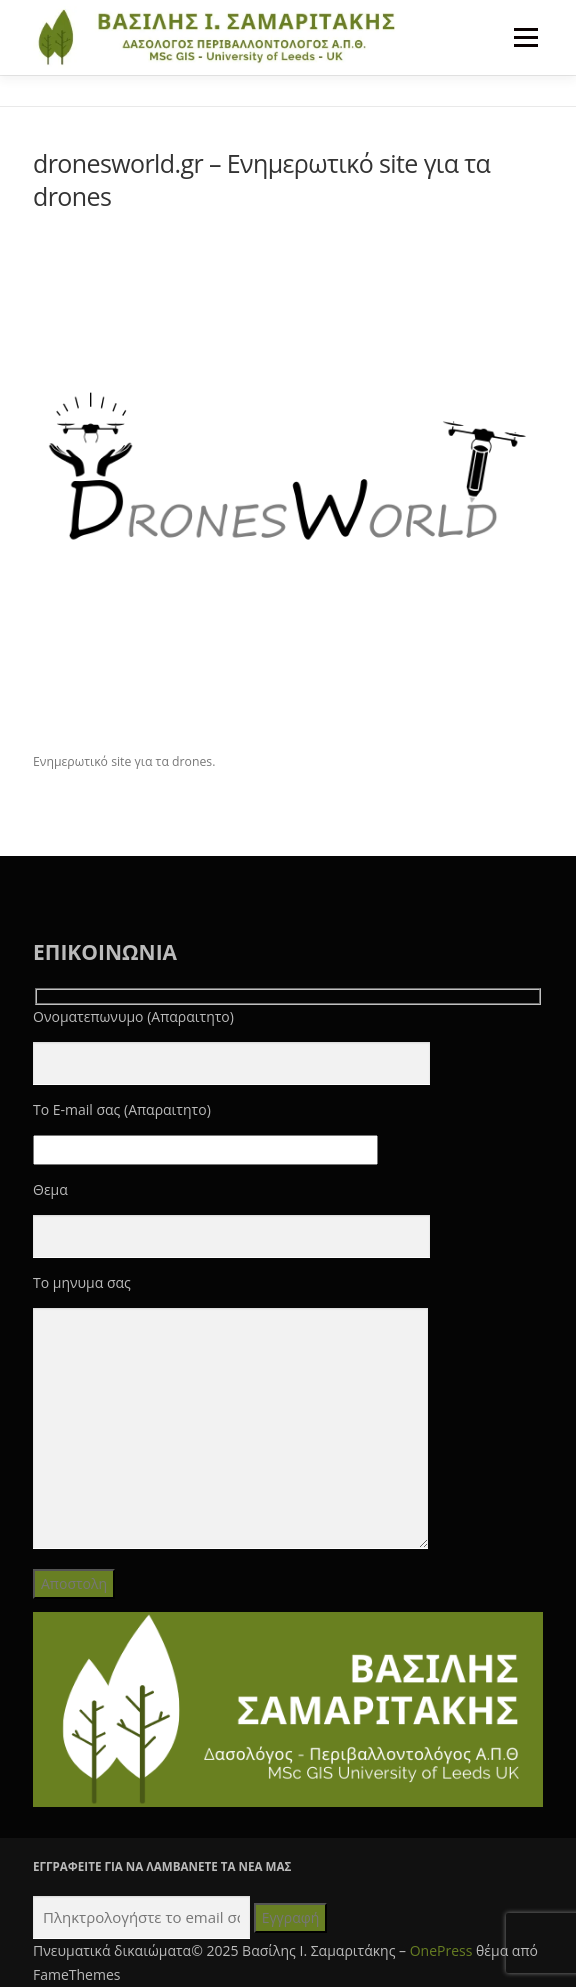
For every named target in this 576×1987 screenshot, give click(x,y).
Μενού (525, 37)
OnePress (441, 1950)
